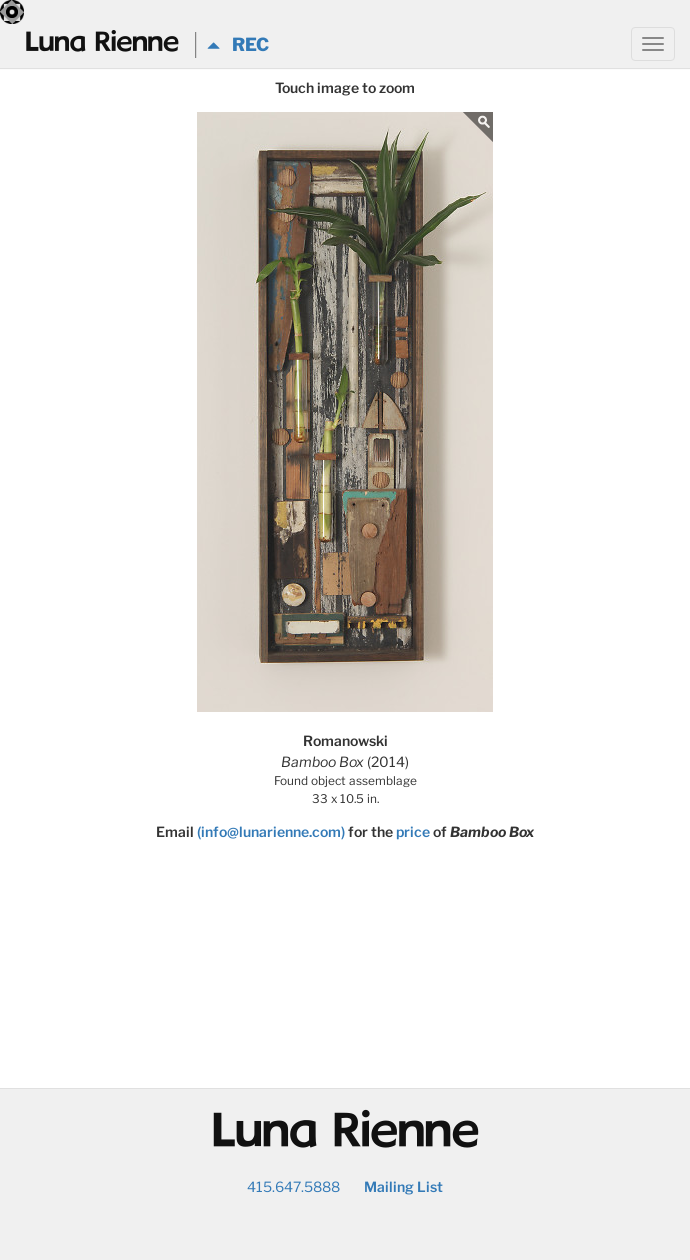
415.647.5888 (293, 1186)
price (413, 831)
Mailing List (403, 1186)
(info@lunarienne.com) (271, 831)
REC (238, 44)
